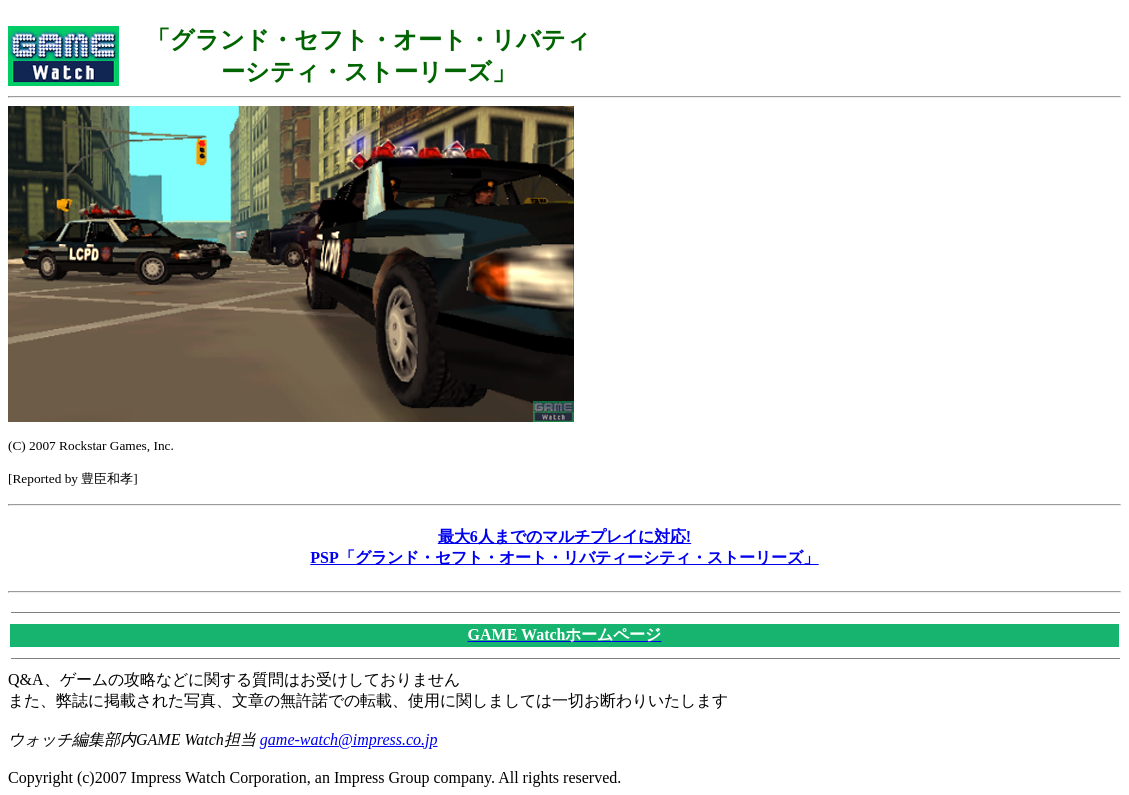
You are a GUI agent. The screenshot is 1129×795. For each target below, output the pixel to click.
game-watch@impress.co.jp (349, 739)
